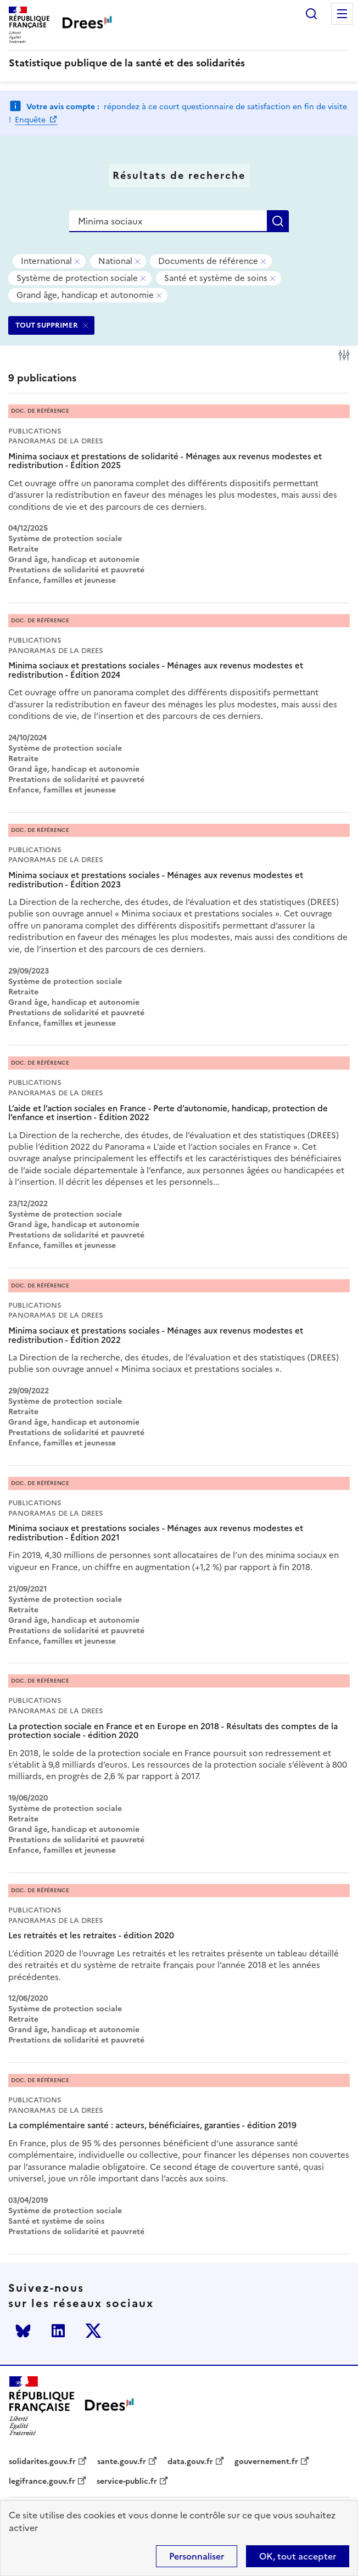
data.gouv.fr (190, 2461)
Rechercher (311, 14)
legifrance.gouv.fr (42, 2481)
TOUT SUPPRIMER (46, 325)
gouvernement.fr (266, 2461)
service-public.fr (127, 2481)
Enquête (31, 120)
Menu (342, 14)
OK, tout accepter (297, 2556)
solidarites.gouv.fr (42, 2461)
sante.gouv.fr (121, 2461)
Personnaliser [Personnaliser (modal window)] (196, 2556)
